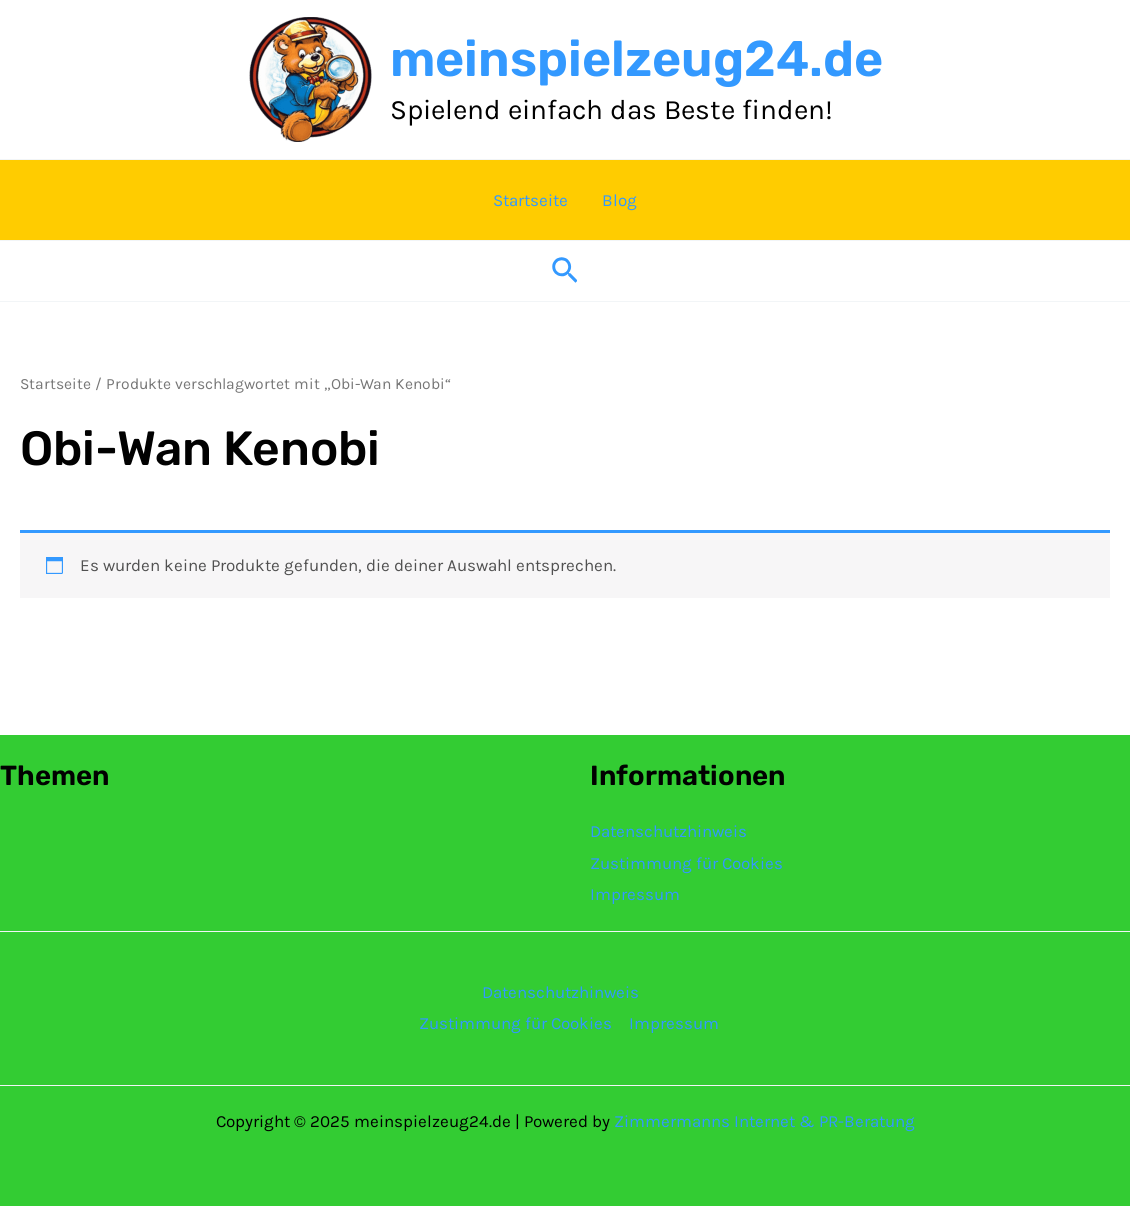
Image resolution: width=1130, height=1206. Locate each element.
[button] (565, 271)
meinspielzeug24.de (636, 59)
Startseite (530, 200)
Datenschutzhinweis (668, 831)
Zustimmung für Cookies (686, 863)
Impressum (635, 894)
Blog (619, 200)
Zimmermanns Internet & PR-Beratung (764, 1121)
